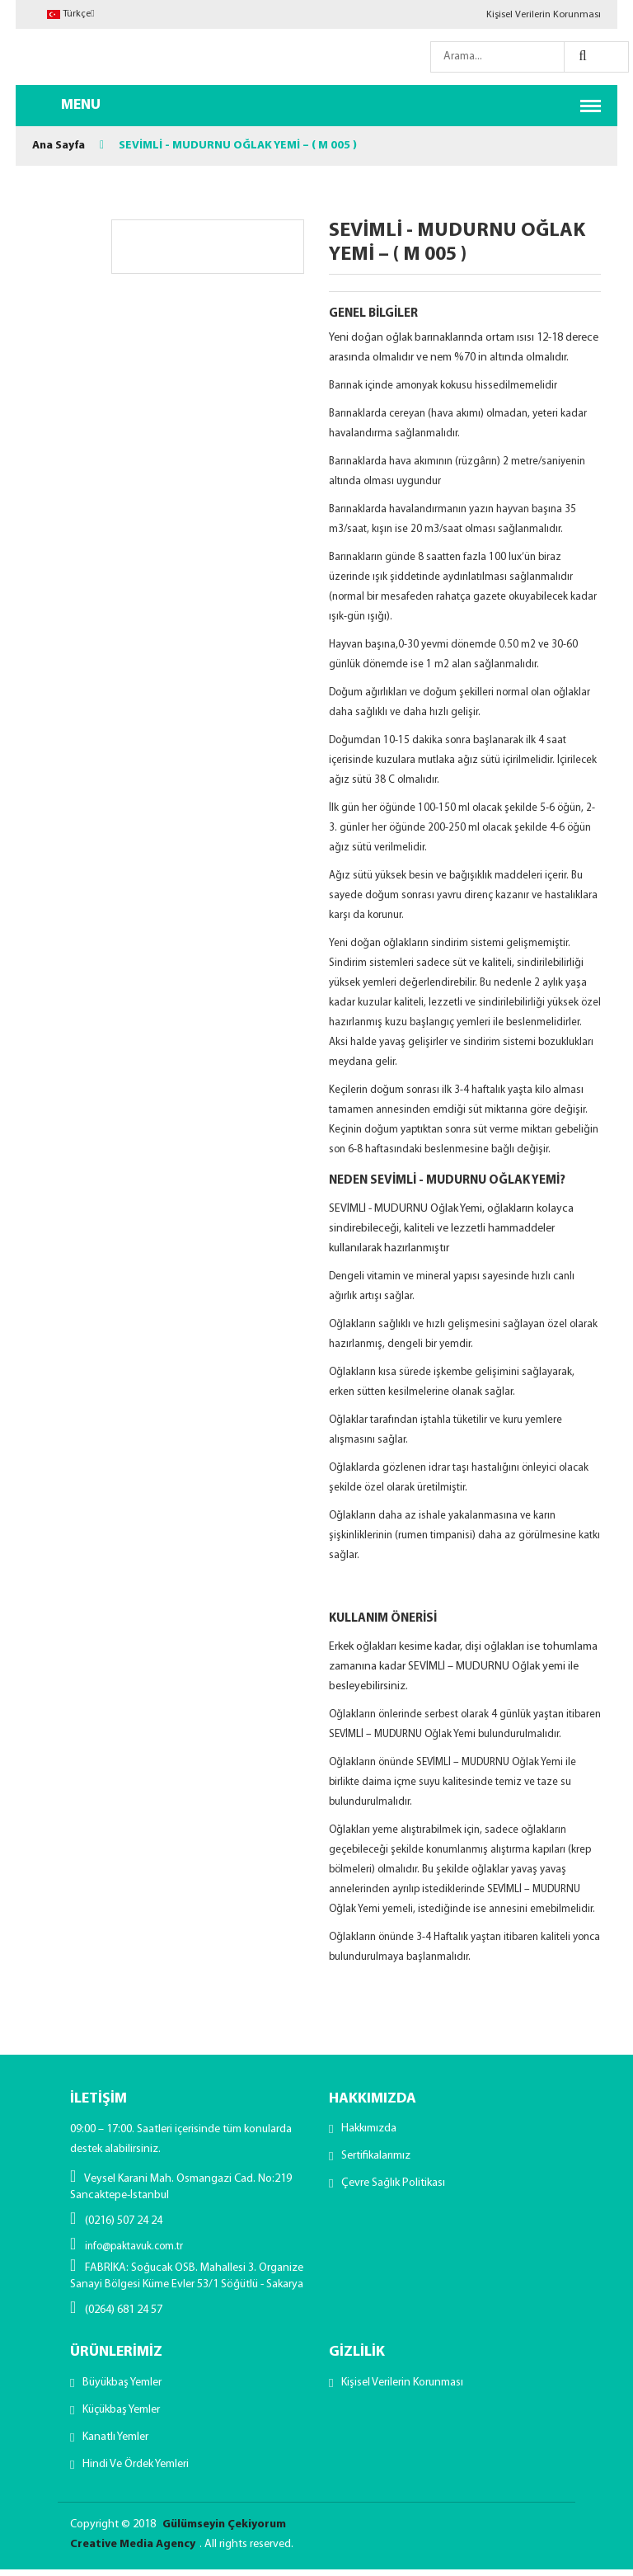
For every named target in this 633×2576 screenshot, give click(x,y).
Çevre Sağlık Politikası (393, 2188)
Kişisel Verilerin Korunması (543, 15)
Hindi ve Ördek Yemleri (135, 2471)
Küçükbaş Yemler (121, 2413)
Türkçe (70, 13)
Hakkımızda (368, 2130)
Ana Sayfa (58, 145)
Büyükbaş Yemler (122, 2384)
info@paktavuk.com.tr (126, 2246)
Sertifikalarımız (375, 2159)
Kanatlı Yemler (115, 2442)
